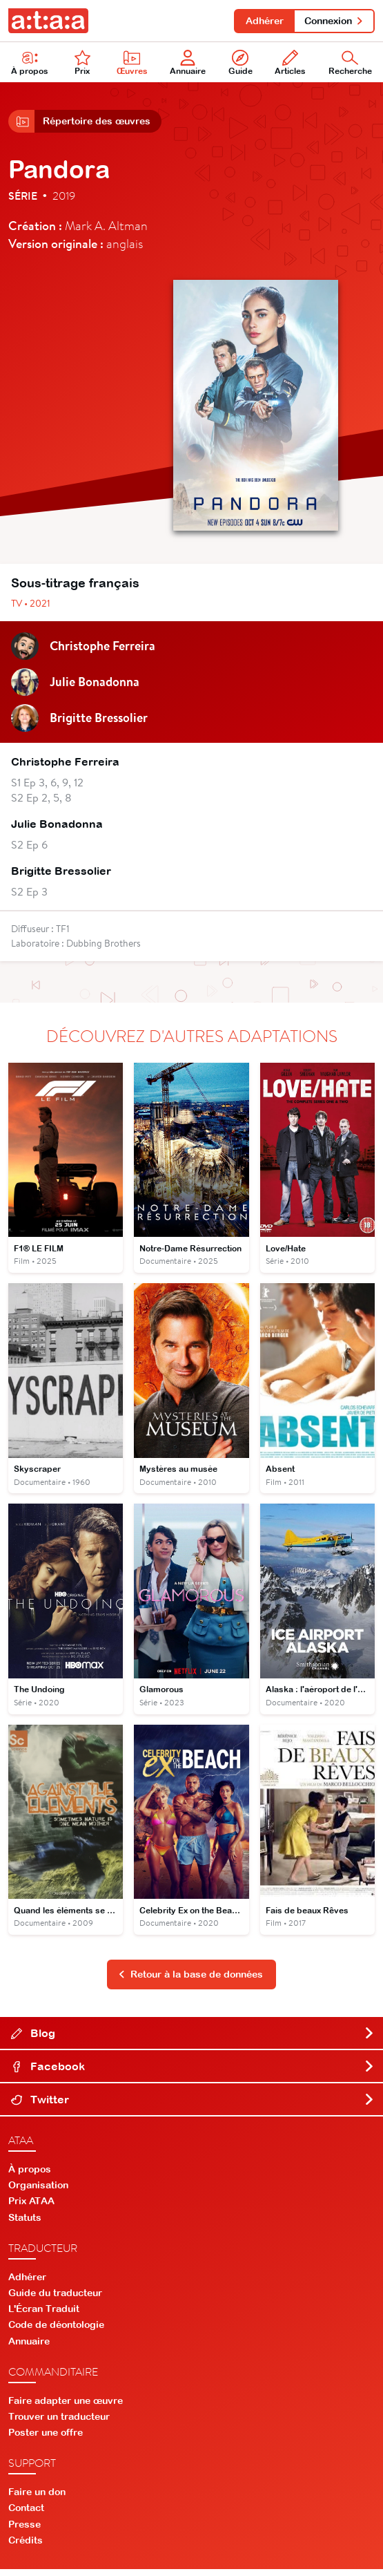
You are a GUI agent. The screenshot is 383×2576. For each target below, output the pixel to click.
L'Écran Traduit (43, 2315)
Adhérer (260, 20)
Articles (290, 64)
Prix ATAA (31, 2207)
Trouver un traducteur (59, 2423)
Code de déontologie (56, 2331)
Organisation (38, 2191)
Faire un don (37, 2498)
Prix (83, 64)
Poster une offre (45, 2439)
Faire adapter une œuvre (65, 2406)
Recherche (350, 64)
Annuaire (188, 64)
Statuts (24, 2223)
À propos (29, 64)
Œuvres (132, 64)
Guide (240, 64)
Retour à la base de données (190, 1981)
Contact (26, 2514)
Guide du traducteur (55, 2299)
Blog (193, 2040)
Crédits (25, 2547)
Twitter (193, 2106)
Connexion (333, 20)
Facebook (193, 2073)
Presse (24, 2530)
